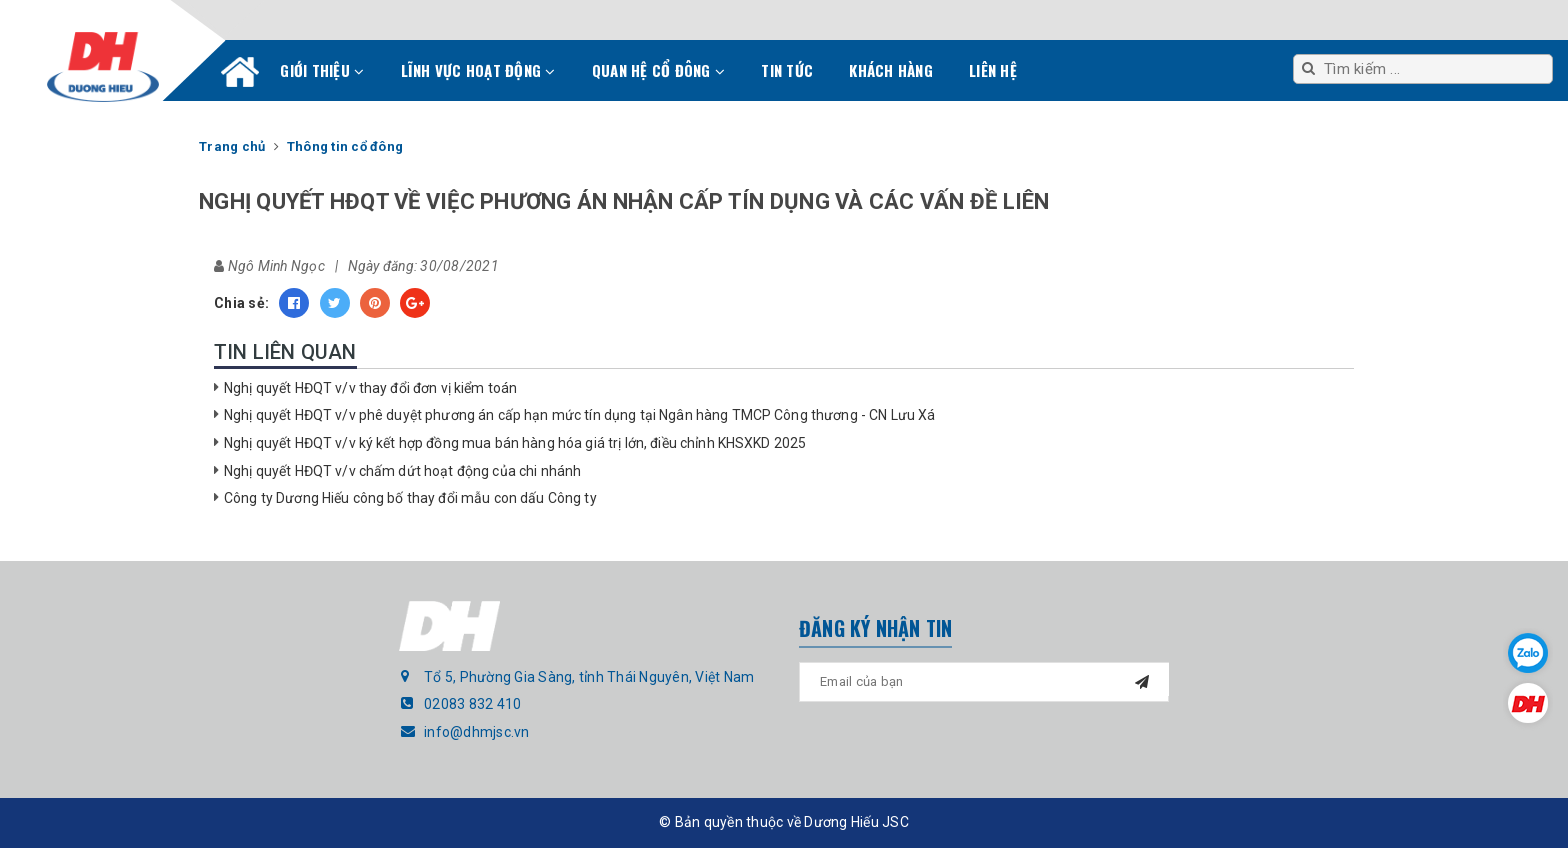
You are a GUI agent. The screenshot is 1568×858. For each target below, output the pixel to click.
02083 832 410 (472, 704)
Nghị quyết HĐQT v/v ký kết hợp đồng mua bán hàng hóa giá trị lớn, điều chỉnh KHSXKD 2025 (515, 443)
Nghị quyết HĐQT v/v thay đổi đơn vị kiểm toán (370, 388)
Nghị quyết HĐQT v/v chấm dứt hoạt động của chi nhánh (402, 471)
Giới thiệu (322, 70)
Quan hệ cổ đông (658, 70)
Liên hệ (993, 70)
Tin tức (787, 70)
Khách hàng (891, 70)
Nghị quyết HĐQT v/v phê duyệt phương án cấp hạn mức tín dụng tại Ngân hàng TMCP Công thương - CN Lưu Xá (579, 415)
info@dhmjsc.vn (477, 732)
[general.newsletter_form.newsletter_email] (984, 682)
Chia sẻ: (241, 303)
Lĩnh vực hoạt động (478, 70)
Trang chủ (240, 76)
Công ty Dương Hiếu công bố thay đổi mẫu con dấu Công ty (410, 498)
